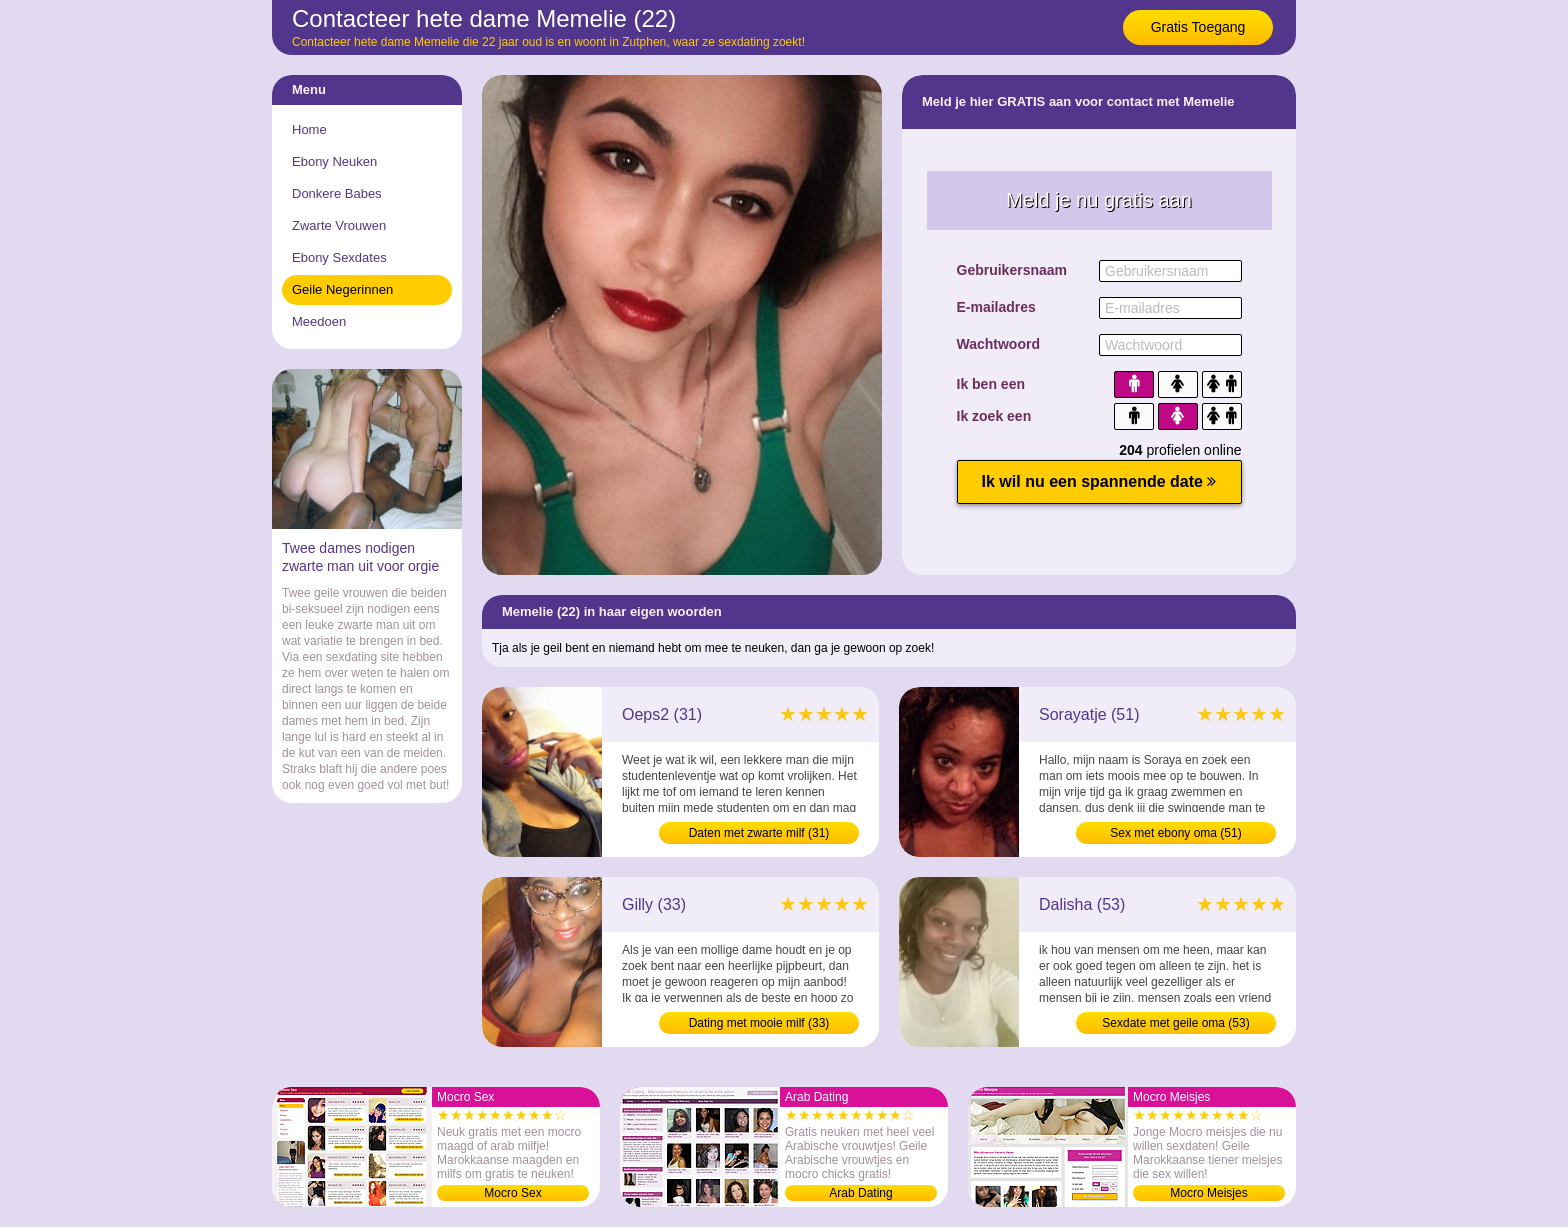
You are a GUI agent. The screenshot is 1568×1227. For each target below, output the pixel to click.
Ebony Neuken (334, 161)
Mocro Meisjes (1208, 1193)
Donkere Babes (337, 193)
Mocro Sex (512, 1193)
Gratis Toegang (1198, 27)
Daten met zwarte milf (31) (759, 833)
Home (309, 129)
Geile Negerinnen (342, 289)
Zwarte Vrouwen (339, 225)
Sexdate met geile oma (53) (1175, 1023)
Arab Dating (860, 1193)
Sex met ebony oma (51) (1175, 833)
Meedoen (319, 321)
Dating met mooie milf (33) (759, 1023)
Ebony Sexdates (339, 257)
